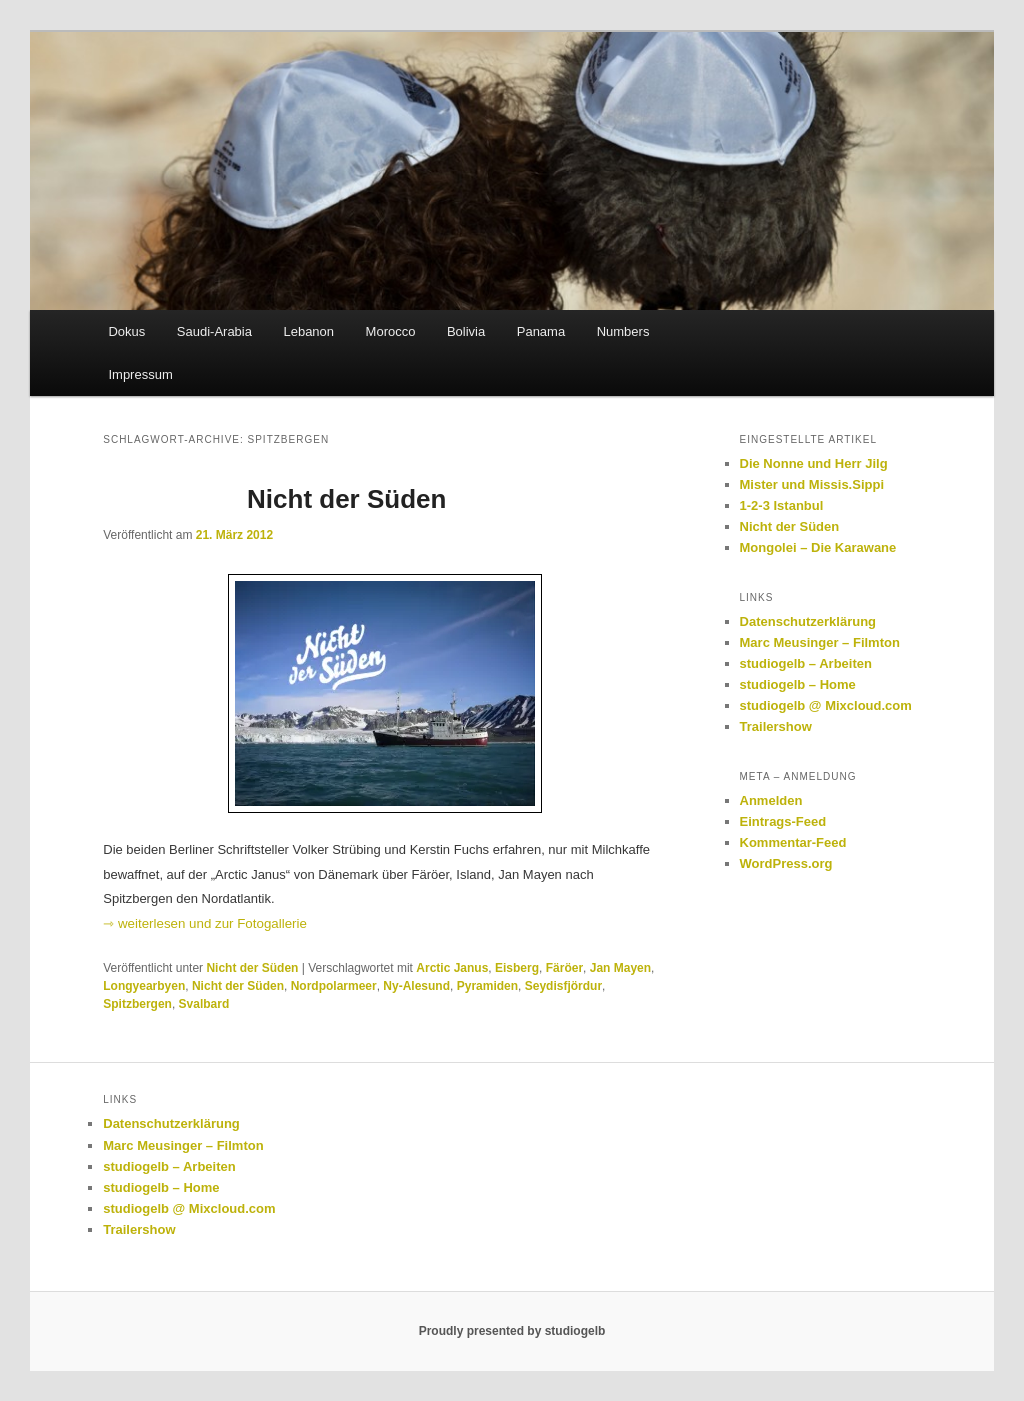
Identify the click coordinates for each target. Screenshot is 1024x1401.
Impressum (140, 374)
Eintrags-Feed (783, 821)
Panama (541, 331)
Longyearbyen (144, 986)
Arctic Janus (452, 968)
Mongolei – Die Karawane (818, 547)
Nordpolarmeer (334, 986)
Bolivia (466, 331)
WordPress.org (786, 863)
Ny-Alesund (416, 986)
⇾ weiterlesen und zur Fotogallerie (205, 923)
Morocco (391, 331)
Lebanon (308, 331)
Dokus (126, 331)
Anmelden (771, 800)
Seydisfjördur (563, 986)
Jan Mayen (620, 968)
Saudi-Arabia (214, 331)
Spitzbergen (137, 1004)
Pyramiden (487, 986)
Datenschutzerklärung (808, 621)
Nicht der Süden (346, 499)
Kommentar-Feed (793, 842)
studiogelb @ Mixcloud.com (826, 705)
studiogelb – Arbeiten (806, 663)
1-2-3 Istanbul (782, 505)
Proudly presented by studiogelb (512, 1331)
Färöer (564, 968)
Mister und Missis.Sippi (812, 484)
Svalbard (204, 1004)
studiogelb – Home (798, 684)
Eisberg (517, 968)
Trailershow (776, 726)
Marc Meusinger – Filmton (820, 642)
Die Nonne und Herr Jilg (814, 463)
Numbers (623, 331)
